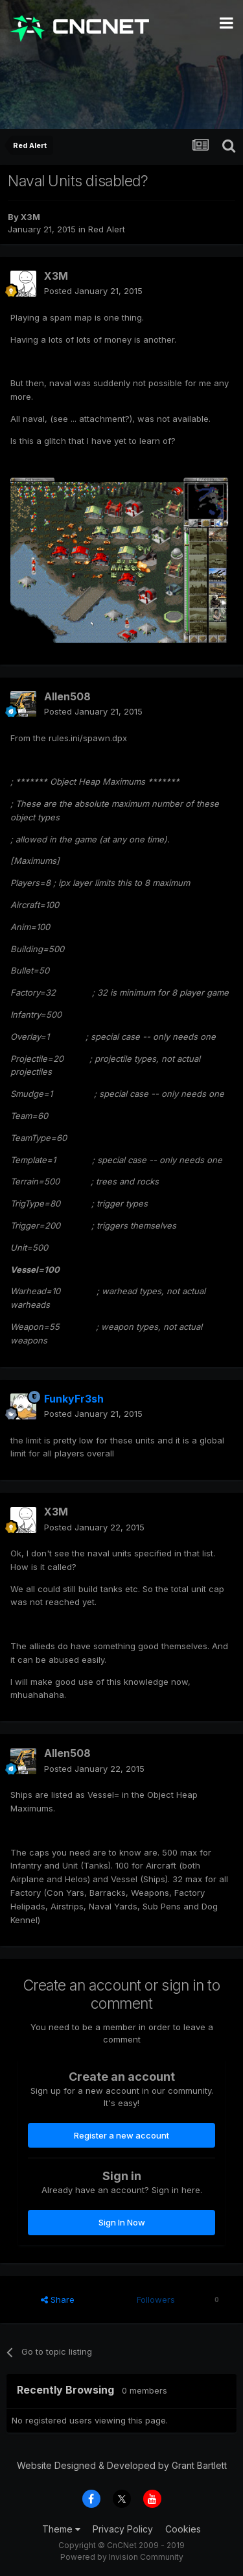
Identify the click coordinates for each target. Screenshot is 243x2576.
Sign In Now (121, 2222)
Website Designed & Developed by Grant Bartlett (122, 2465)
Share (58, 2299)
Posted (93, 291)
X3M (30, 217)
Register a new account (121, 2135)
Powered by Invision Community (121, 2557)
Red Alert (106, 229)
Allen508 (67, 696)
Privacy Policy (123, 2528)
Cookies (183, 2528)
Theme (61, 2528)
